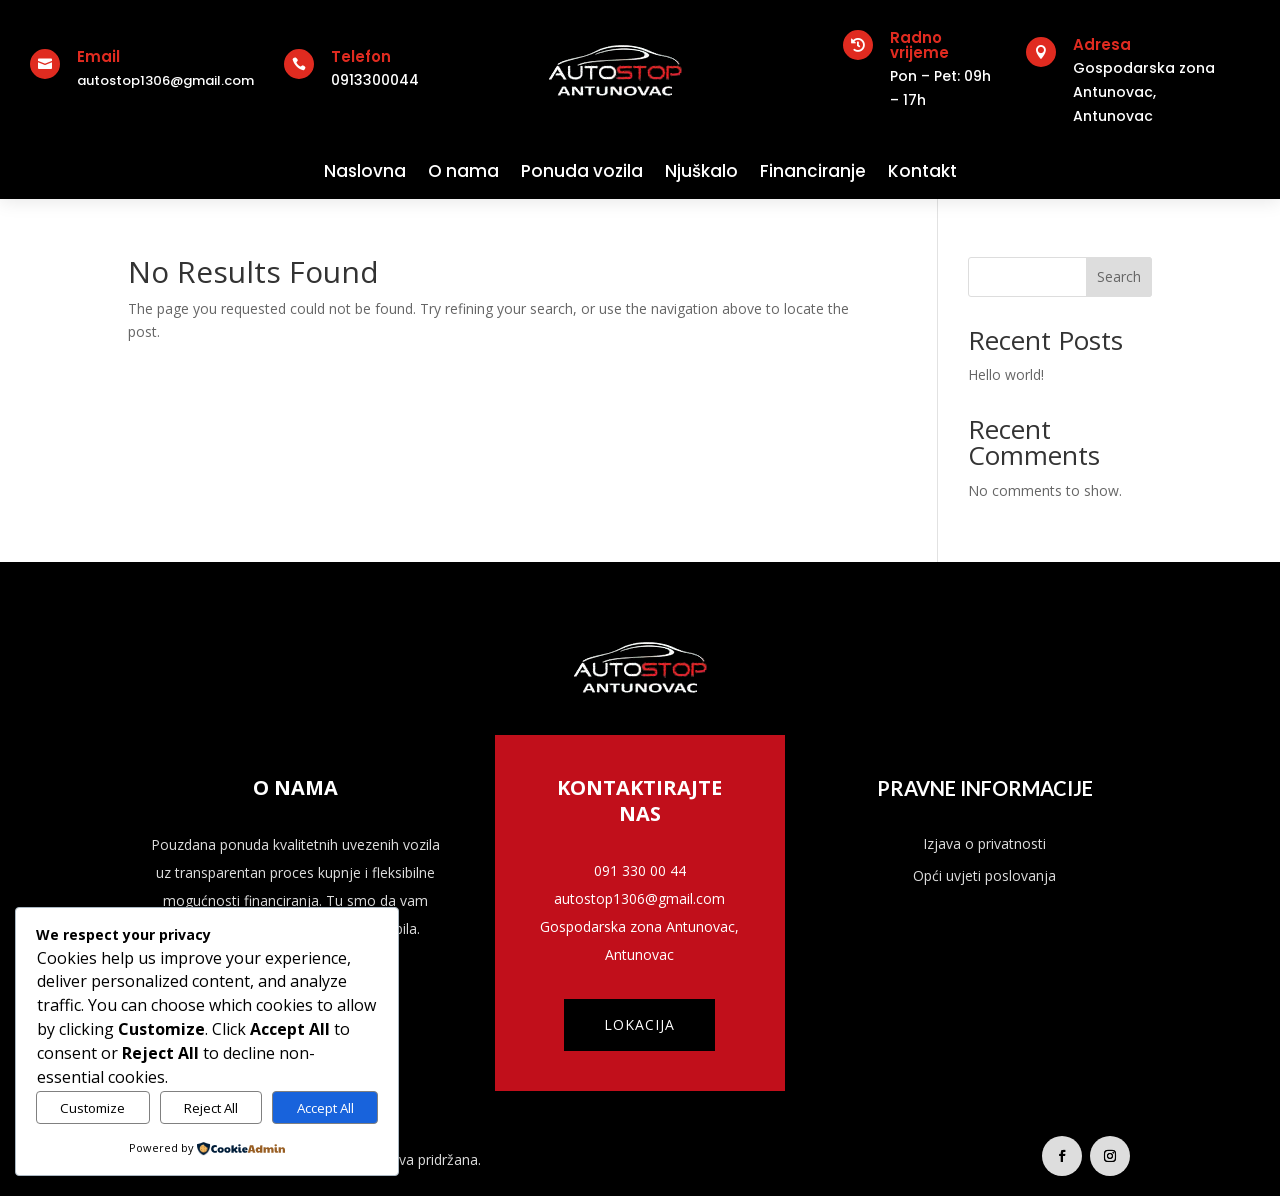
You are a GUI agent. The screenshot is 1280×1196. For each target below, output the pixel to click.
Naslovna (365, 171)
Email (98, 56)
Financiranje (813, 171)
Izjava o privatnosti (984, 843)
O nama (463, 171)
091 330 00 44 (640, 870)
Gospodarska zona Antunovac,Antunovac (1144, 92)
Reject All (211, 1108)
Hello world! (1006, 374)
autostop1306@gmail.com (165, 80)
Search (1119, 276)
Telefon (361, 56)
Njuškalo (701, 171)
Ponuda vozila (582, 171)
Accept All (325, 1108)
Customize (92, 1108)
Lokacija (639, 1024)
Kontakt (922, 171)
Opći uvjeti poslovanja (984, 875)
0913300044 (375, 80)
